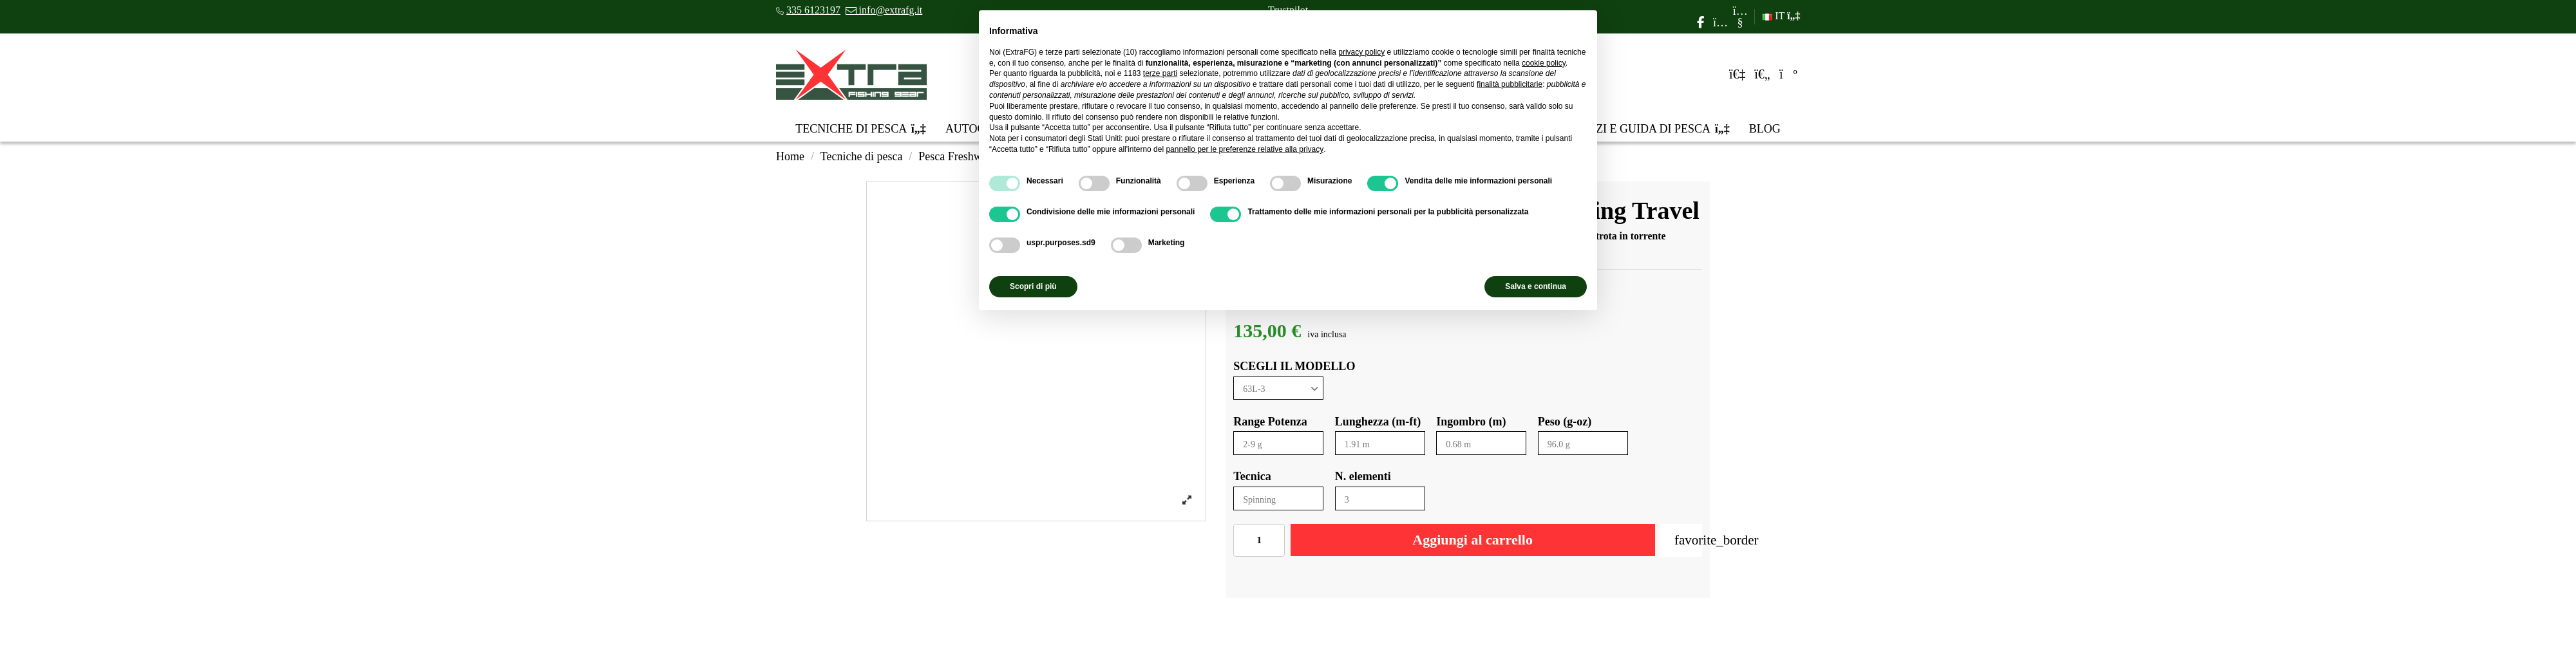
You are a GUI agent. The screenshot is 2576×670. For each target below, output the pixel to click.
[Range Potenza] (1278, 443)
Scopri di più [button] (1033, 286)
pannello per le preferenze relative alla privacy (1244, 149)
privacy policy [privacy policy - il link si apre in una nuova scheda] (1361, 52)
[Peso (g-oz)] (1583, 443)
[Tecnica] (1278, 498)
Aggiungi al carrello (1472, 540)
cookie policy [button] (1544, 63)
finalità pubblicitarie (1509, 84)
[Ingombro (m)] (1481, 443)
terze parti (1160, 73)
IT (1781, 15)
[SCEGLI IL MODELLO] (1278, 388)
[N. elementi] (1380, 498)
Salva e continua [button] (1535, 286)
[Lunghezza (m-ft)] (1380, 443)
